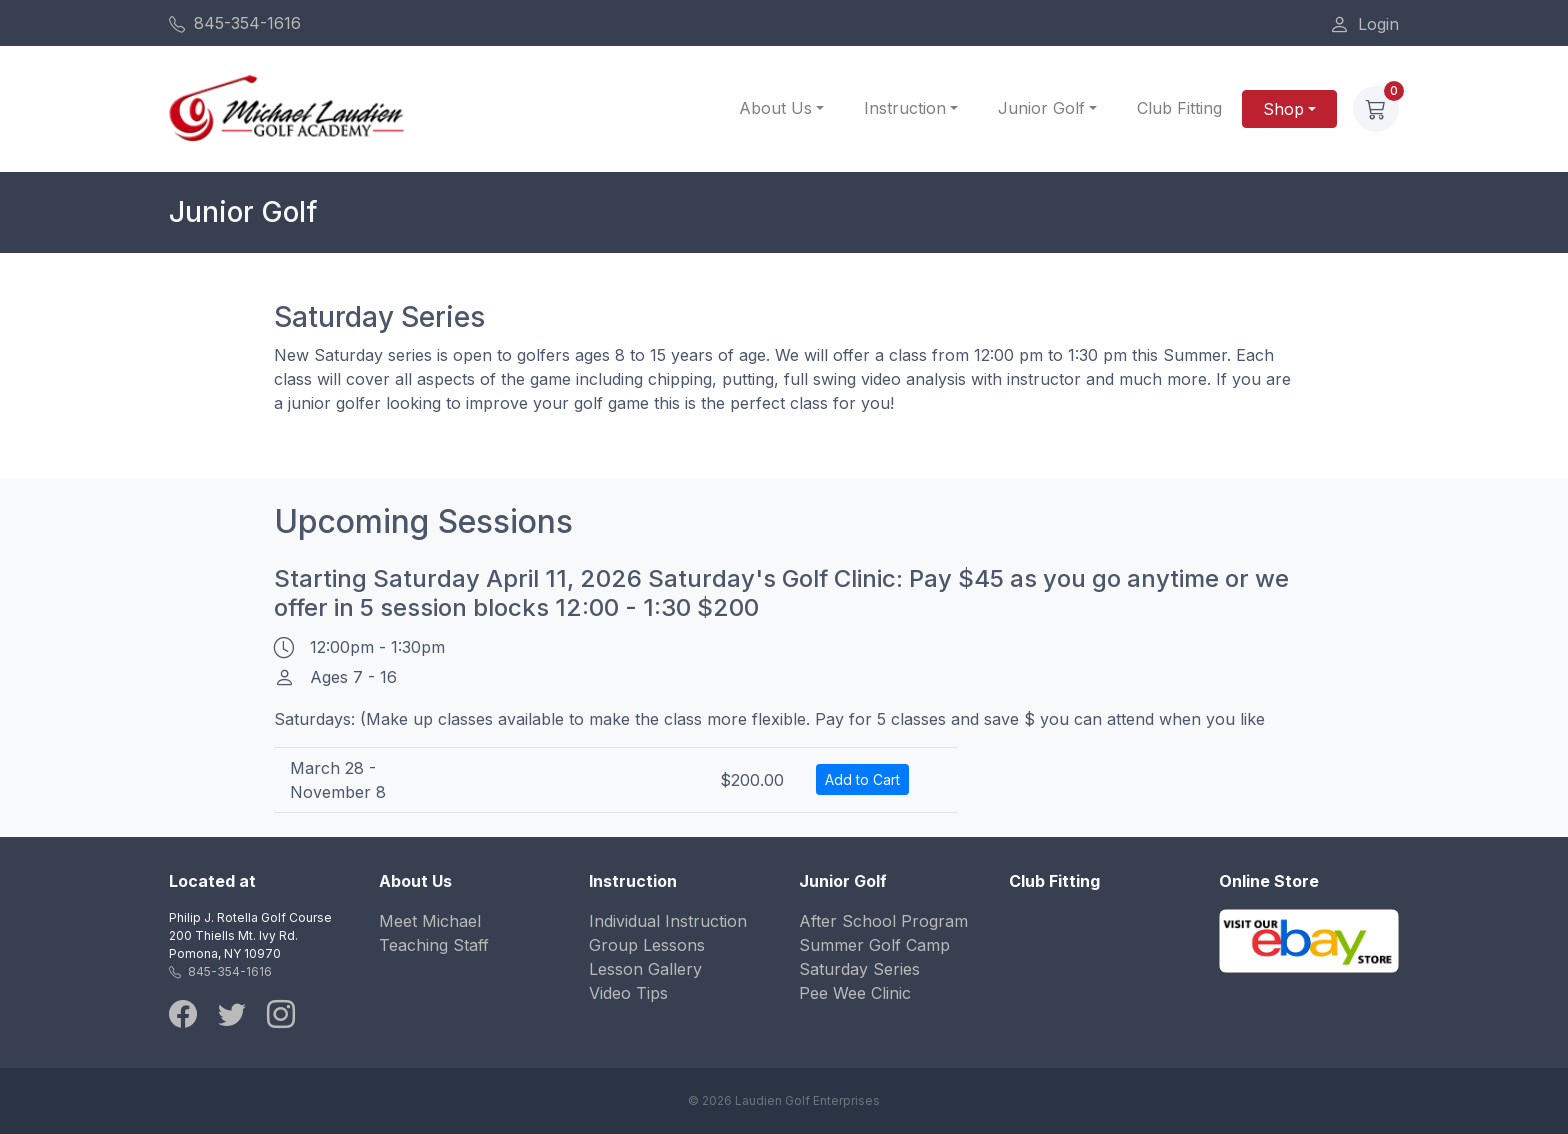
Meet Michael (430, 921)
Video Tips (628, 993)
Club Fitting (1179, 108)
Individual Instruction (668, 921)
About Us (775, 108)
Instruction (905, 108)
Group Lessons (647, 945)
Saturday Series (859, 969)
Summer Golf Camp (874, 945)
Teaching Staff (434, 945)
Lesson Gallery (645, 969)
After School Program (883, 921)
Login (1364, 24)
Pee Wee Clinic (855, 993)
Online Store (1269, 881)
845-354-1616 (235, 23)
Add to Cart (862, 779)
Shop (1283, 109)
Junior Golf (1041, 108)
